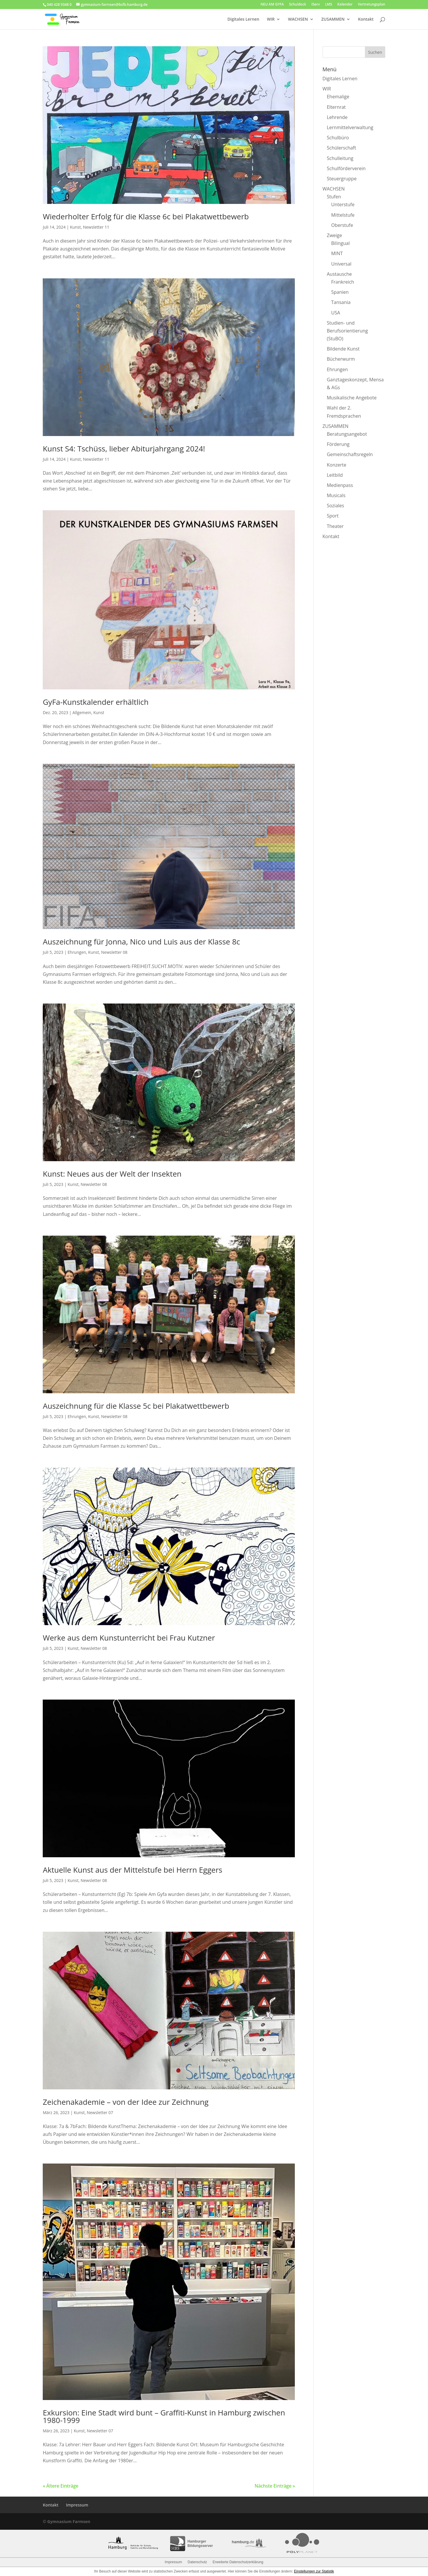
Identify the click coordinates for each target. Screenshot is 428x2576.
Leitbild (335, 475)
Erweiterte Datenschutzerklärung (238, 2562)
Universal (341, 264)
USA (335, 312)
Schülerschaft (341, 148)
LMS (328, 5)
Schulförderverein (346, 168)
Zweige (334, 235)
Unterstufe (342, 204)
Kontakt (366, 19)
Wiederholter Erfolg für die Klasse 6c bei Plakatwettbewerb (146, 216)
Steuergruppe (341, 178)
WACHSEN (298, 19)
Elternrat (336, 107)
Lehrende (337, 117)
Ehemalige (338, 96)
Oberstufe (342, 225)
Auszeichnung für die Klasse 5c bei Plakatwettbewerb (136, 1406)
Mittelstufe (342, 215)
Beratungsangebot (347, 434)
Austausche (339, 274)
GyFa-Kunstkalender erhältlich (96, 702)
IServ (315, 5)
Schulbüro (338, 137)
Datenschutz (197, 2562)
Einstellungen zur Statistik (314, 2571)
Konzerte (336, 465)
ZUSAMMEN (333, 19)
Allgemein (81, 712)
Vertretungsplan (371, 5)
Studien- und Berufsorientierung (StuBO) (347, 331)
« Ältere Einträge (60, 2486)
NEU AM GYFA (272, 5)
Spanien (340, 292)
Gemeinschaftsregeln (350, 454)
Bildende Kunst (343, 349)
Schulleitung (340, 158)
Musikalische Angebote (352, 397)
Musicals (336, 495)
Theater (335, 526)
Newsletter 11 (96, 227)
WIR (270, 19)
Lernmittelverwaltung (350, 127)
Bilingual (340, 243)
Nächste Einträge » (275, 2486)
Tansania (341, 302)
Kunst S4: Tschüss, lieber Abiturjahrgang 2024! (124, 448)
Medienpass (340, 485)
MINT (337, 253)
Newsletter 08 (114, 952)
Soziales (335, 505)
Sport (332, 516)
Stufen (334, 196)
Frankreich (342, 282)
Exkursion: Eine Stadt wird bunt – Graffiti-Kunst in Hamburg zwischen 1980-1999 (164, 2416)
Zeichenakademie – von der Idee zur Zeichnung (125, 2102)
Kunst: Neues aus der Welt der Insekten (112, 1173)
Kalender (344, 5)
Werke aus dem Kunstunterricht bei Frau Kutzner (129, 1637)
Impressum (77, 2505)
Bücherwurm (341, 359)
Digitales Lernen (243, 19)
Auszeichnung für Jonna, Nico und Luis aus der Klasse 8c (141, 941)
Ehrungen (77, 952)
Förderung (338, 444)
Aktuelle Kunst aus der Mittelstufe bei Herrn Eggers (132, 1870)
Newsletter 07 (100, 2112)
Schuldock (297, 5)
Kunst (75, 227)
